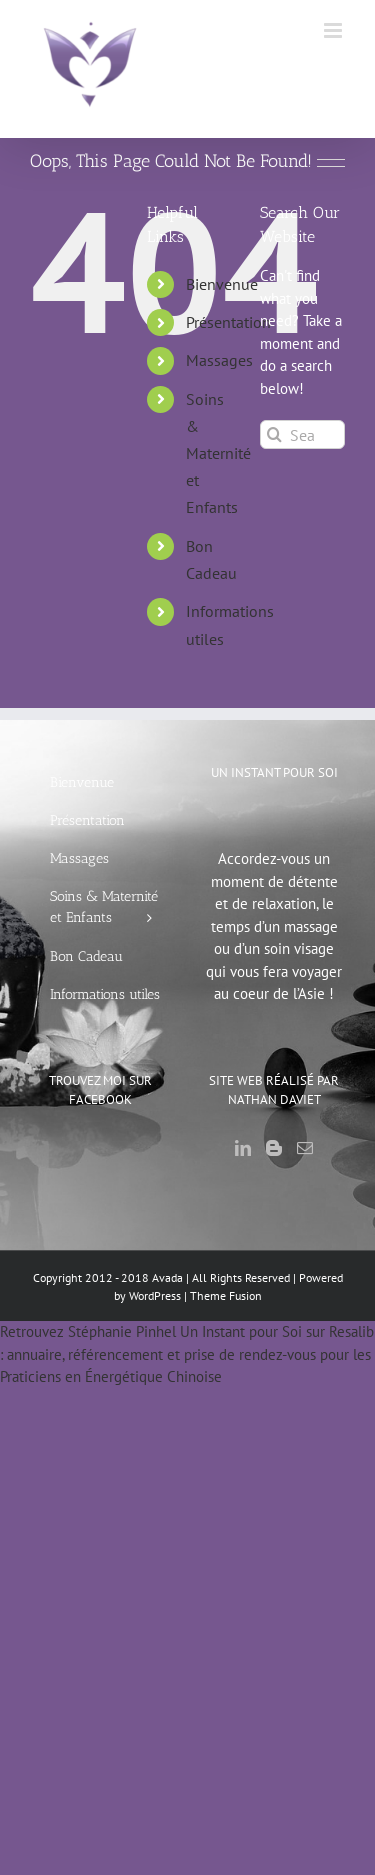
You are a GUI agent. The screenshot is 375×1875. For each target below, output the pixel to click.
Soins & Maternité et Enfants (218, 453)
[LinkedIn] (243, 1148)
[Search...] (302, 434)
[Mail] (305, 1148)
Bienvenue (222, 284)
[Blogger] (274, 1148)
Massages (219, 360)
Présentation (228, 322)
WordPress (155, 1295)
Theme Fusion (226, 1295)
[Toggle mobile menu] (334, 30)
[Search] (274, 434)
